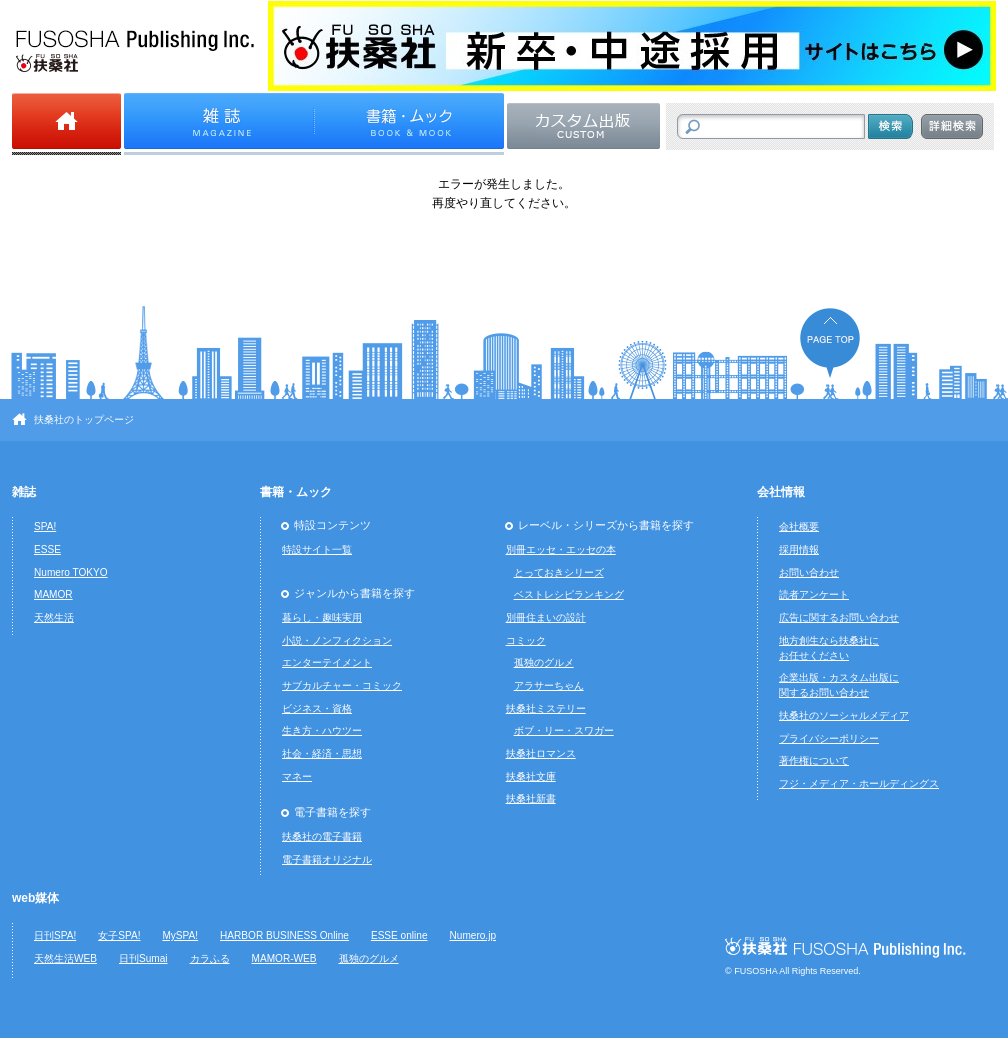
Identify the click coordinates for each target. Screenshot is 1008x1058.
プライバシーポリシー (829, 738)
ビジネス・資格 (317, 708)
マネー (297, 776)
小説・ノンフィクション (337, 640)
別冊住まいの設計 (546, 617)
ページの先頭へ (830, 342)
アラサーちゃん (549, 685)
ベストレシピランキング (569, 594)
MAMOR (53, 594)
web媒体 (35, 898)
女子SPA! (119, 935)
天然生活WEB (65, 958)
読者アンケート (814, 594)
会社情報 (781, 492)
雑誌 (24, 492)
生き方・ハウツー (322, 730)
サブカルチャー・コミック (342, 685)
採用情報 (799, 549)
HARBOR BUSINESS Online (284, 935)
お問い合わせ (809, 572)
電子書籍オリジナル (327, 859)
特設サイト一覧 (317, 549)
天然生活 (54, 617)
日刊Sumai (143, 958)
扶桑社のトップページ (84, 419)
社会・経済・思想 (322, 753)
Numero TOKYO (71, 572)
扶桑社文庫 (531, 776)
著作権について (814, 760)
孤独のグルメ (544, 662)
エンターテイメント (327, 662)
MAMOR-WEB (284, 958)
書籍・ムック (296, 492)
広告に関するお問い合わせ (839, 617)
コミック (526, 640)
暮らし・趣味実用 (322, 617)
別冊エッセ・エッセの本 (561, 549)
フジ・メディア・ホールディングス (859, 783)
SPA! (45, 526)
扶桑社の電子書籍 (322, 836)
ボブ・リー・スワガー (564, 730)
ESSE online (399, 935)
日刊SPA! (55, 935)
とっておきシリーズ (559, 572)
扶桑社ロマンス (541, 753)
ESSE (47, 549)
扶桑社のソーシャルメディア (844, 715)
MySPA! (180, 935)
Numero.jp (473, 935)
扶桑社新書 (531, 798)
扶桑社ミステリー (546, 708)
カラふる (210, 958)
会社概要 (799, 526)
